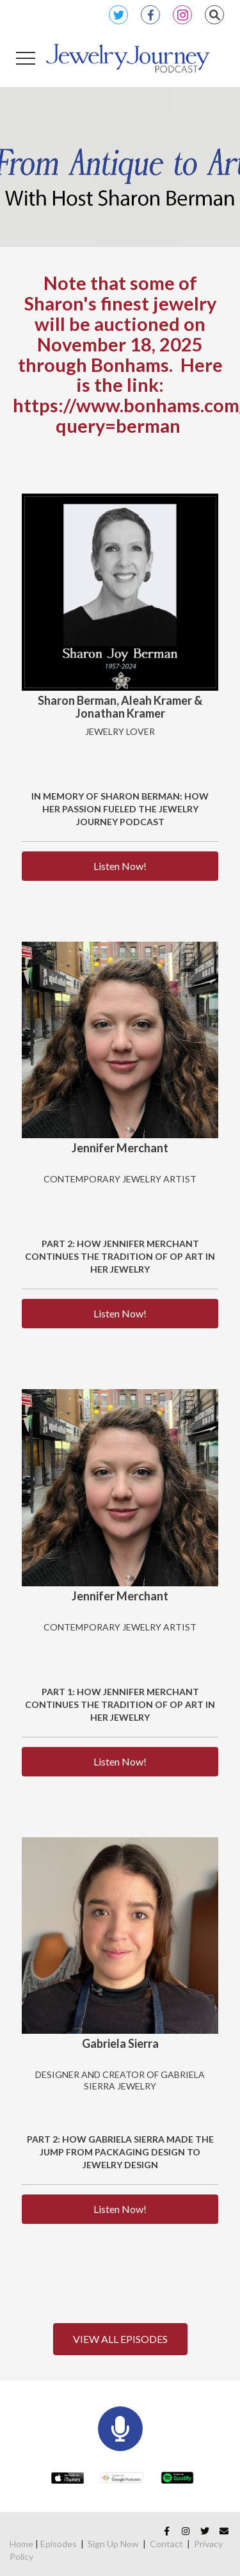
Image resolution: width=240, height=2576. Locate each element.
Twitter (118, 14)
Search (214, 14)
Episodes (58, 2543)
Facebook (150, 14)
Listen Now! (120, 866)
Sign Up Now (113, 2543)
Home (21, 2543)
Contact (166, 2543)
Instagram (182, 14)
